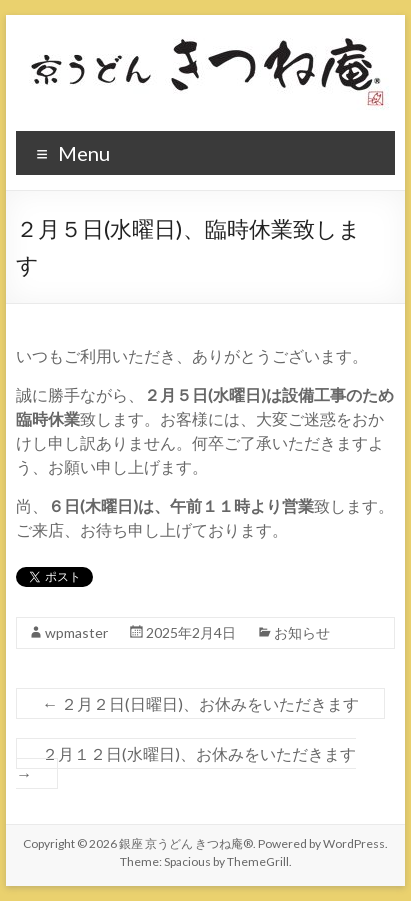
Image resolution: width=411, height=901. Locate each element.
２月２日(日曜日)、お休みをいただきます (200, 703)
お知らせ (302, 632)
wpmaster (76, 632)
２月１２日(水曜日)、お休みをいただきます (186, 763)
